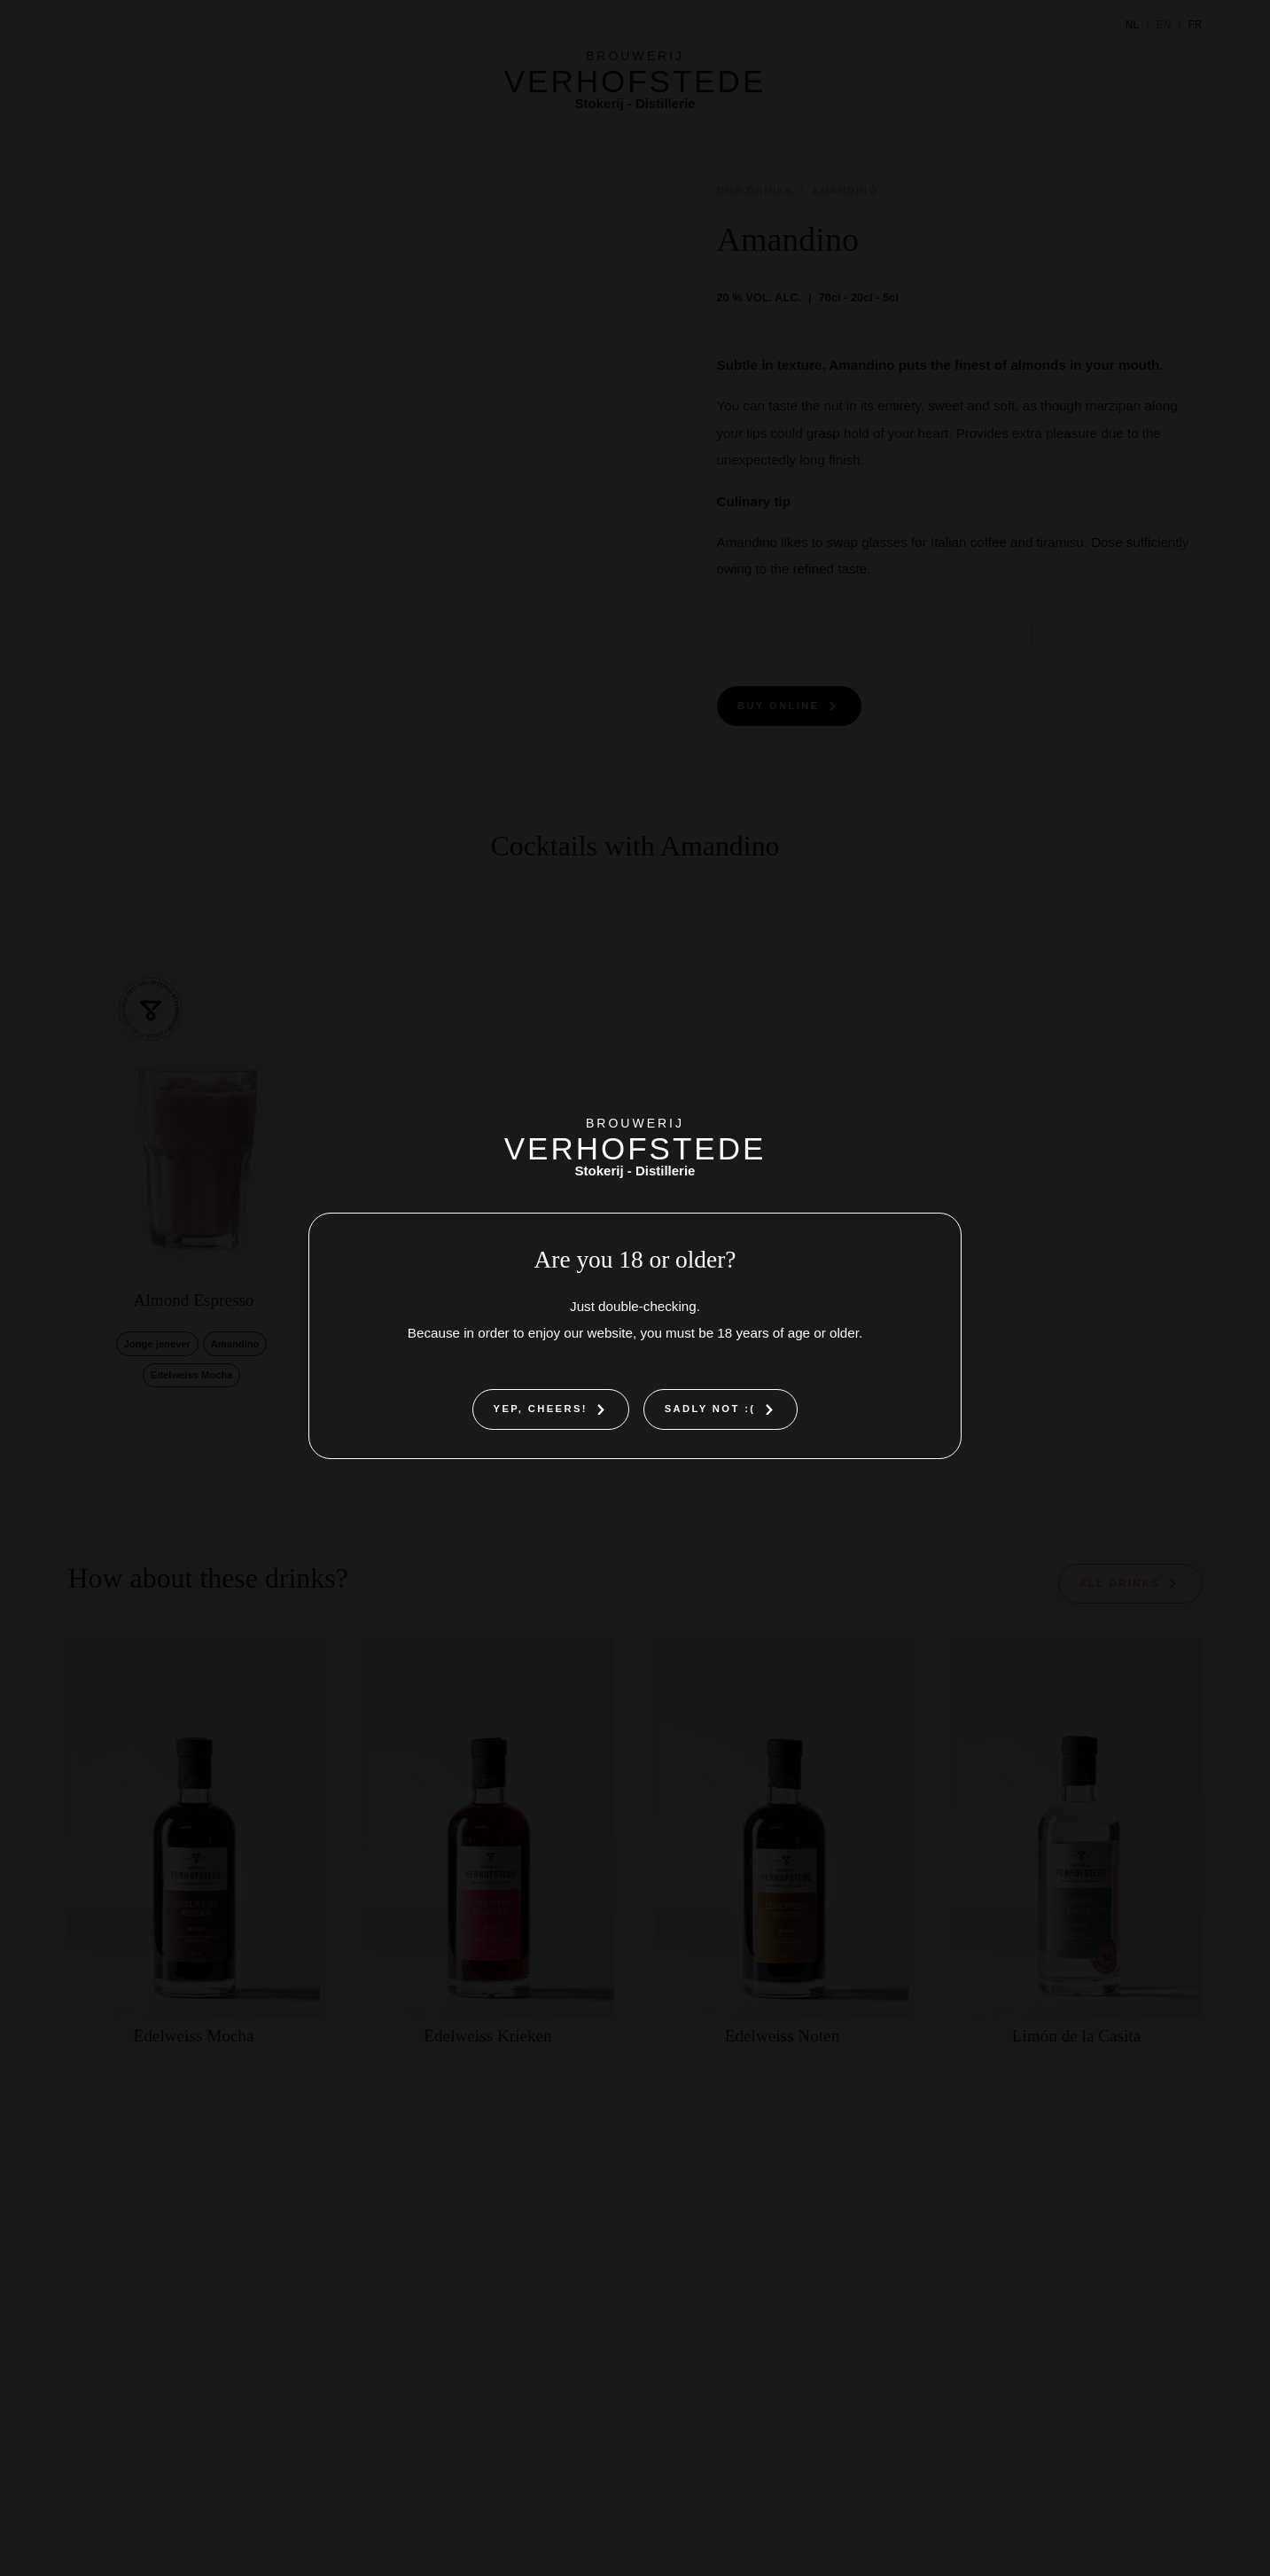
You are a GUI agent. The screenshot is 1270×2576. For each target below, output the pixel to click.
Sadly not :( (710, 1408)
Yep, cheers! (541, 1408)
